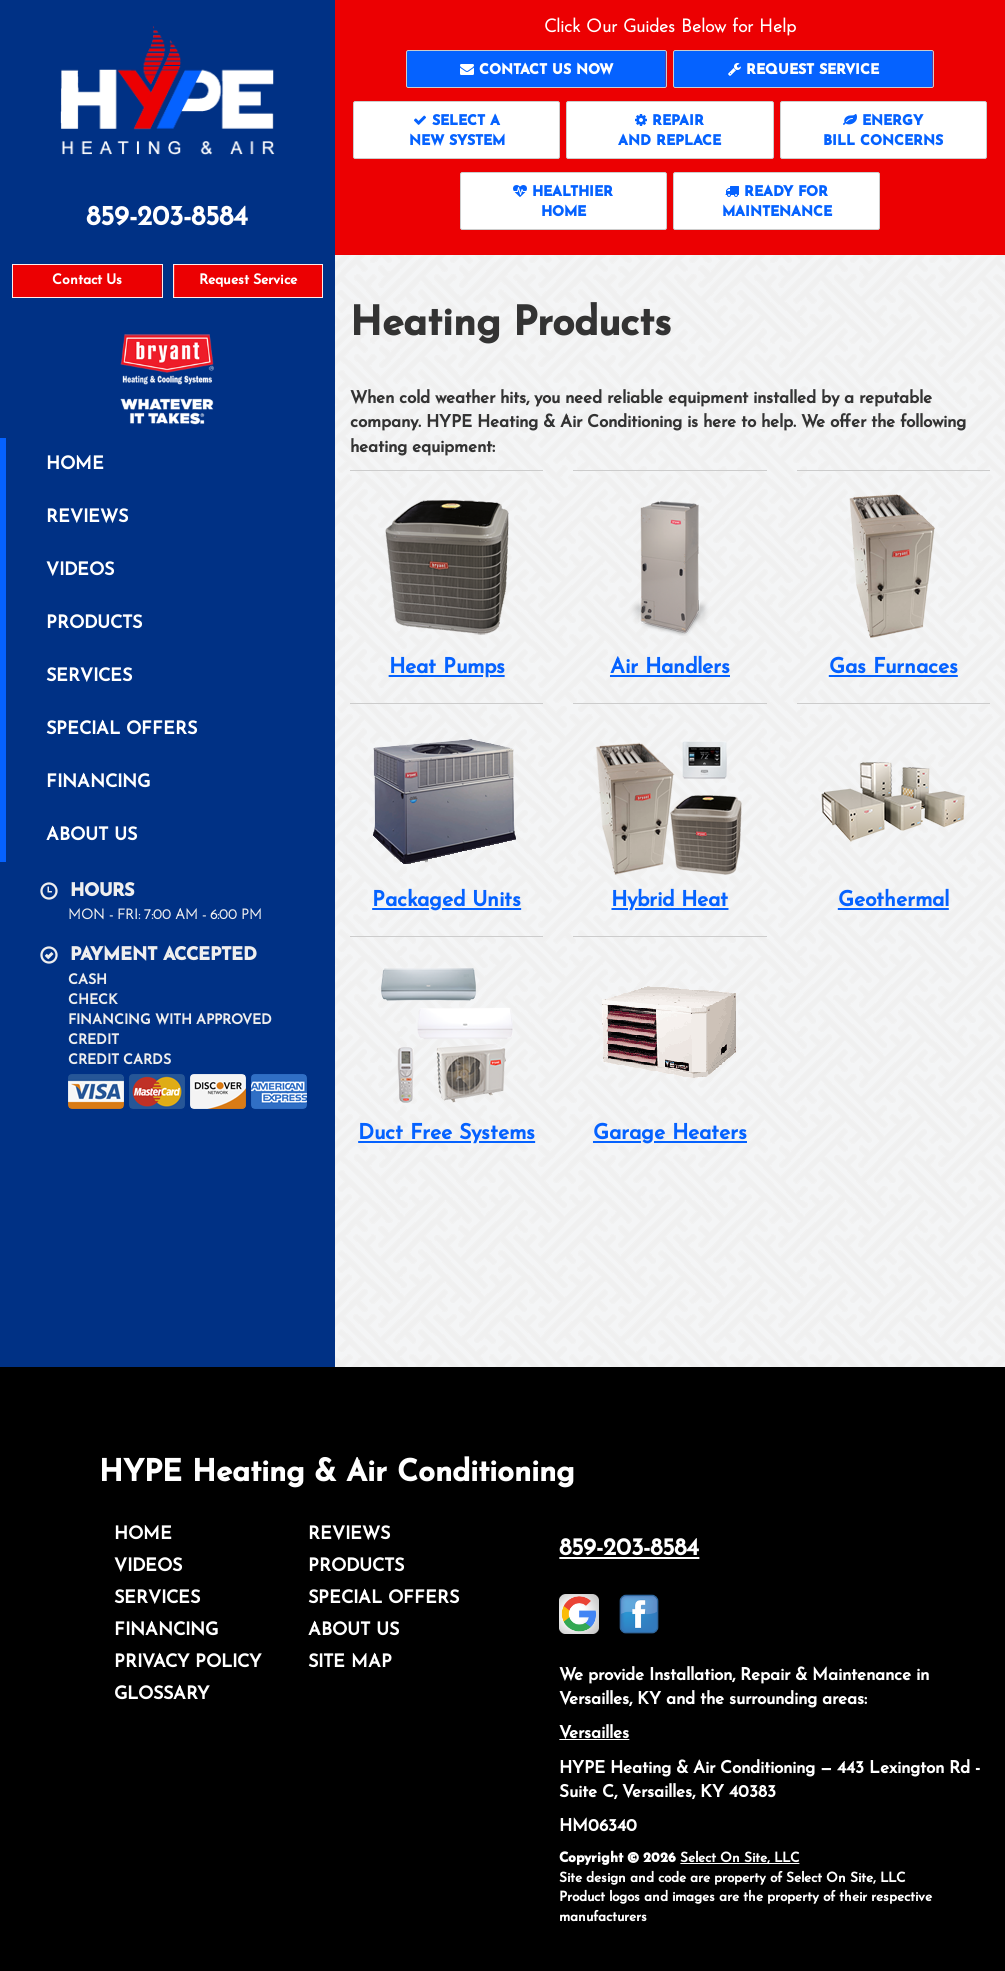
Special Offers (121, 729)
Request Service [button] (248, 280)
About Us (91, 835)
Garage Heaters (669, 1050)
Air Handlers (669, 584)
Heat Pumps (446, 584)
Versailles (594, 1733)
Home (75, 464)
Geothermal (893, 817)
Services (89, 676)
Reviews (87, 517)
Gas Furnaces (893, 584)
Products (94, 623)
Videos (80, 570)
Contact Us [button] (87, 280)
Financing (98, 782)
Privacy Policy (187, 1662)
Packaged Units (446, 817)
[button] (536, 69)
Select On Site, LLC (739, 1858)
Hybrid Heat (669, 817)
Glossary (161, 1694)
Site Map (350, 1662)
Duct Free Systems (446, 1050)
